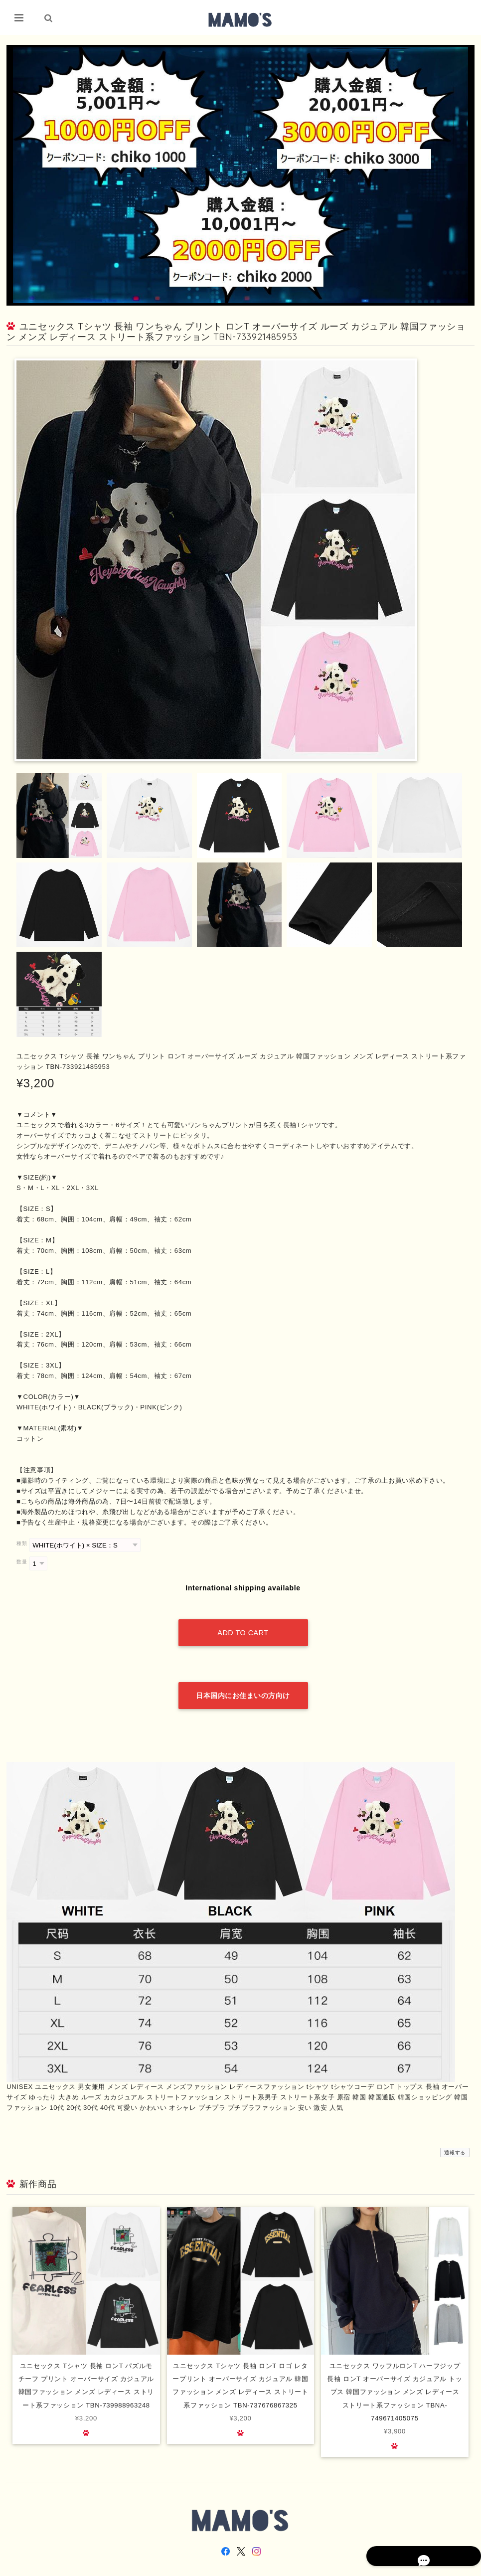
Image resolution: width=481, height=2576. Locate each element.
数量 (21, 1562)
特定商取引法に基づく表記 (427, 2567)
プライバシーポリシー (364, 2567)
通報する (455, 2132)
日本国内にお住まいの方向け (243, 1675)
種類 (21, 1543)
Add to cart (242, 1623)
